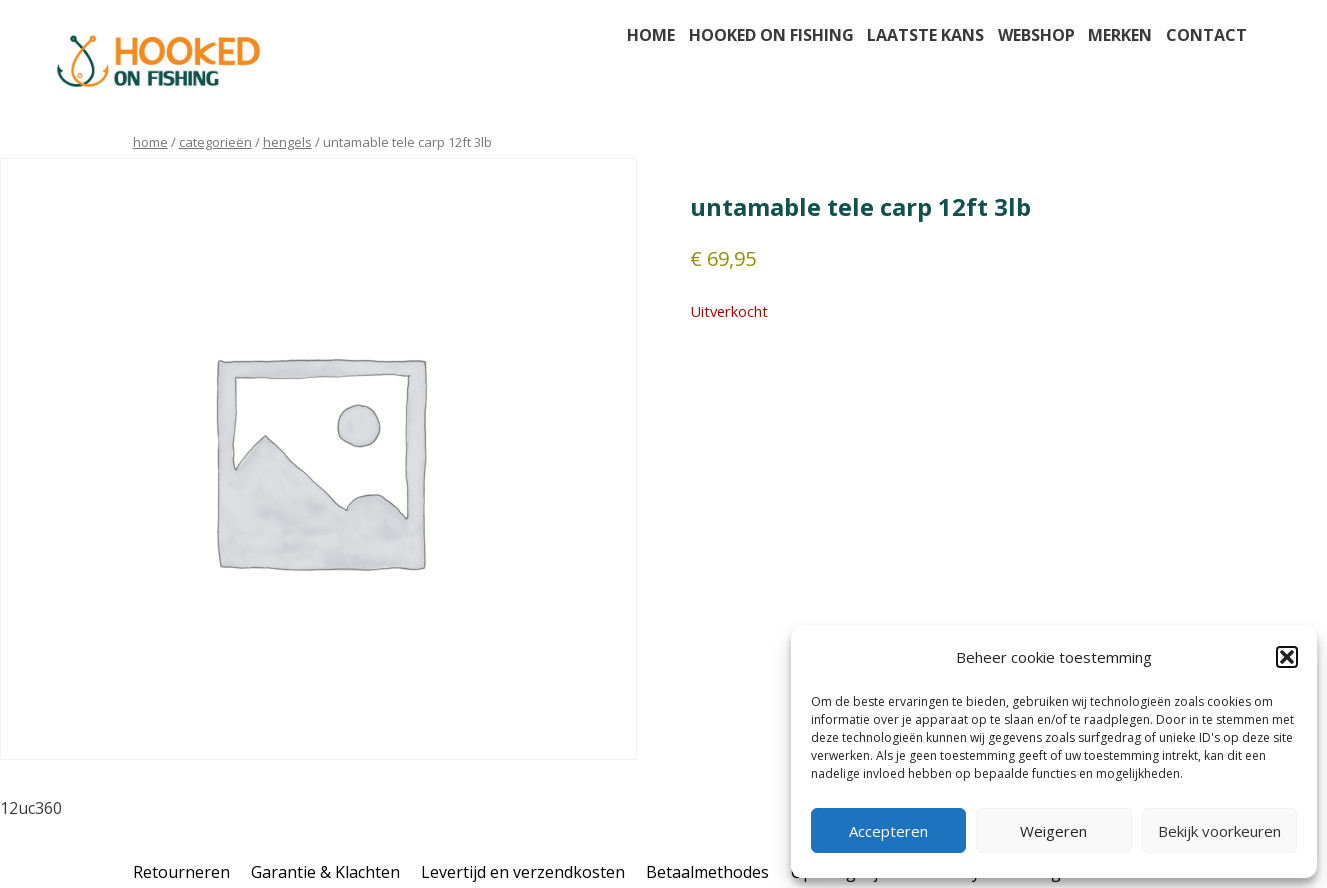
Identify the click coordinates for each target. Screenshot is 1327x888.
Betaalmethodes (707, 872)
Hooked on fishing (771, 35)
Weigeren (1053, 831)
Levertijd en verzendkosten (523, 872)
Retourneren (181, 872)
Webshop (1036, 35)
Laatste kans (925, 35)
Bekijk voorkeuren (1219, 831)
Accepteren (888, 831)
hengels (287, 142)
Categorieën (215, 142)
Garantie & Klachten (325, 872)
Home (651, 35)
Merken (1120, 35)
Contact (1206, 35)
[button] (1287, 657)
